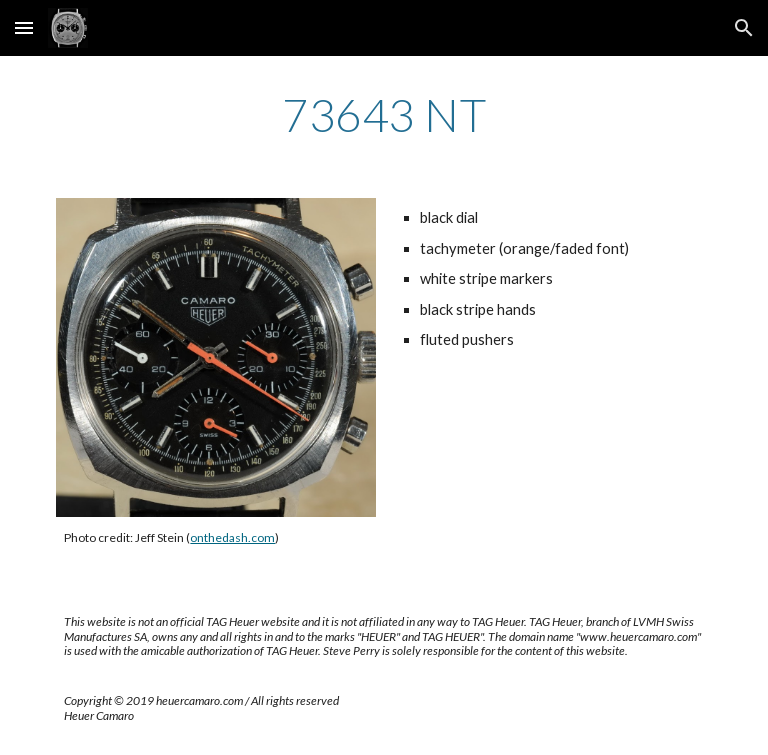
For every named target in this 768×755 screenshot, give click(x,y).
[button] (24, 27)
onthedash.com (232, 537)
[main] (383, 115)
